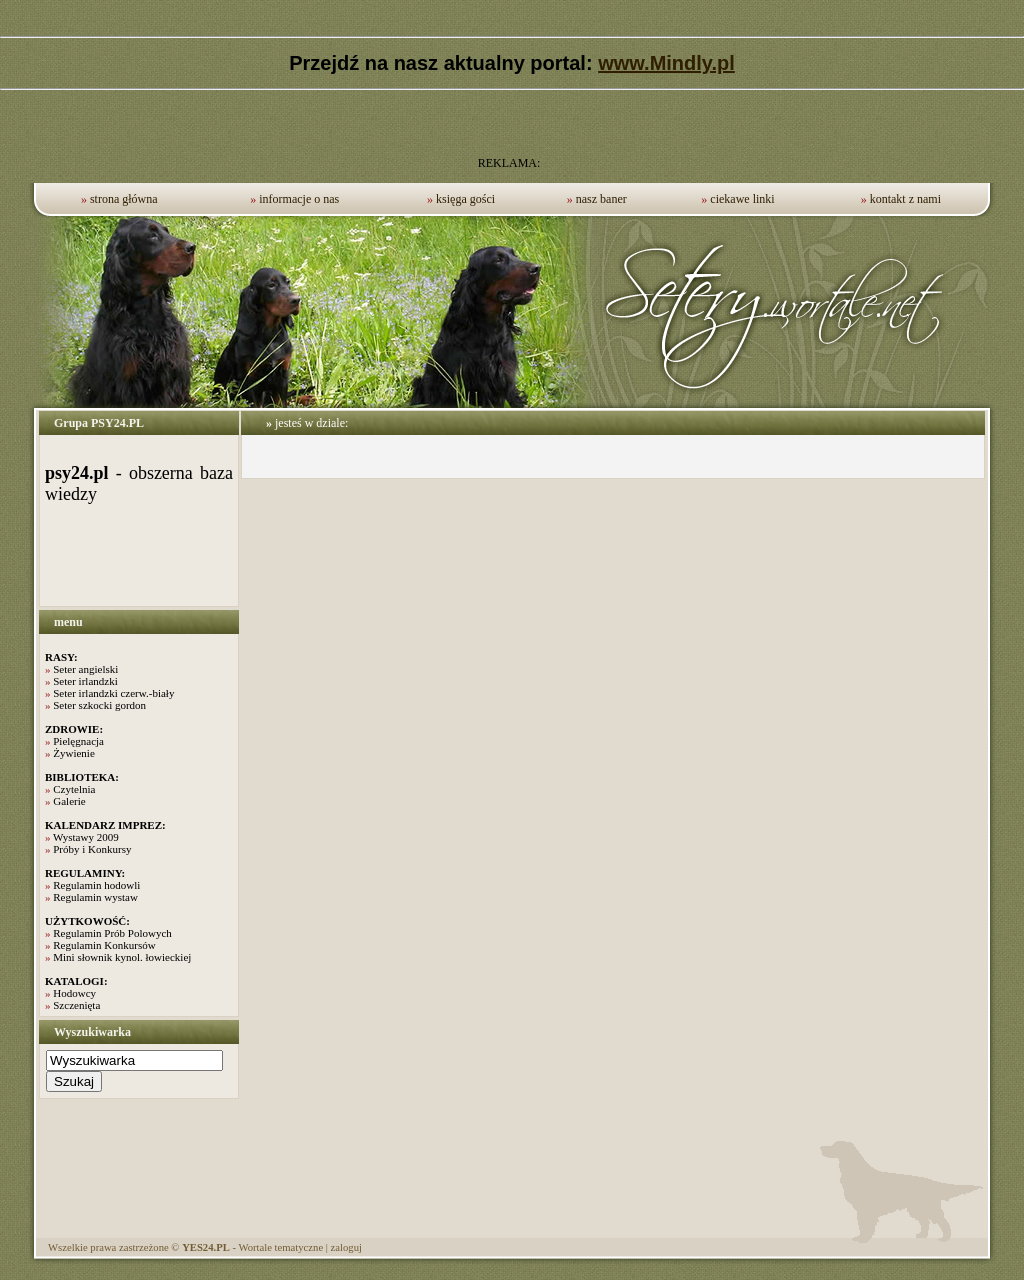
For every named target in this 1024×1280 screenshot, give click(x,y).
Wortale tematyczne (280, 1247)
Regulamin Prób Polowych (112, 933)
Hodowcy (74, 993)
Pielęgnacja (78, 741)
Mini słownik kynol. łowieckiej (122, 957)
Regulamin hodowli (96, 885)
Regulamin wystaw (95, 897)
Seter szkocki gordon (99, 705)
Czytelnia (74, 789)
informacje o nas (299, 199)
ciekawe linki (742, 199)
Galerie (69, 801)
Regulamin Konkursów (104, 945)
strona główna (124, 199)
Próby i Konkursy (92, 849)
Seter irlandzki (85, 681)
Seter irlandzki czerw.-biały (113, 693)
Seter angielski (85, 669)
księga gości (465, 199)
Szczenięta (76, 1005)
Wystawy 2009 (86, 837)
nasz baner (601, 199)
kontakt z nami (905, 199)
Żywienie (74, 753)
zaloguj (346, 1247)
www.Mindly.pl (666, 63)
